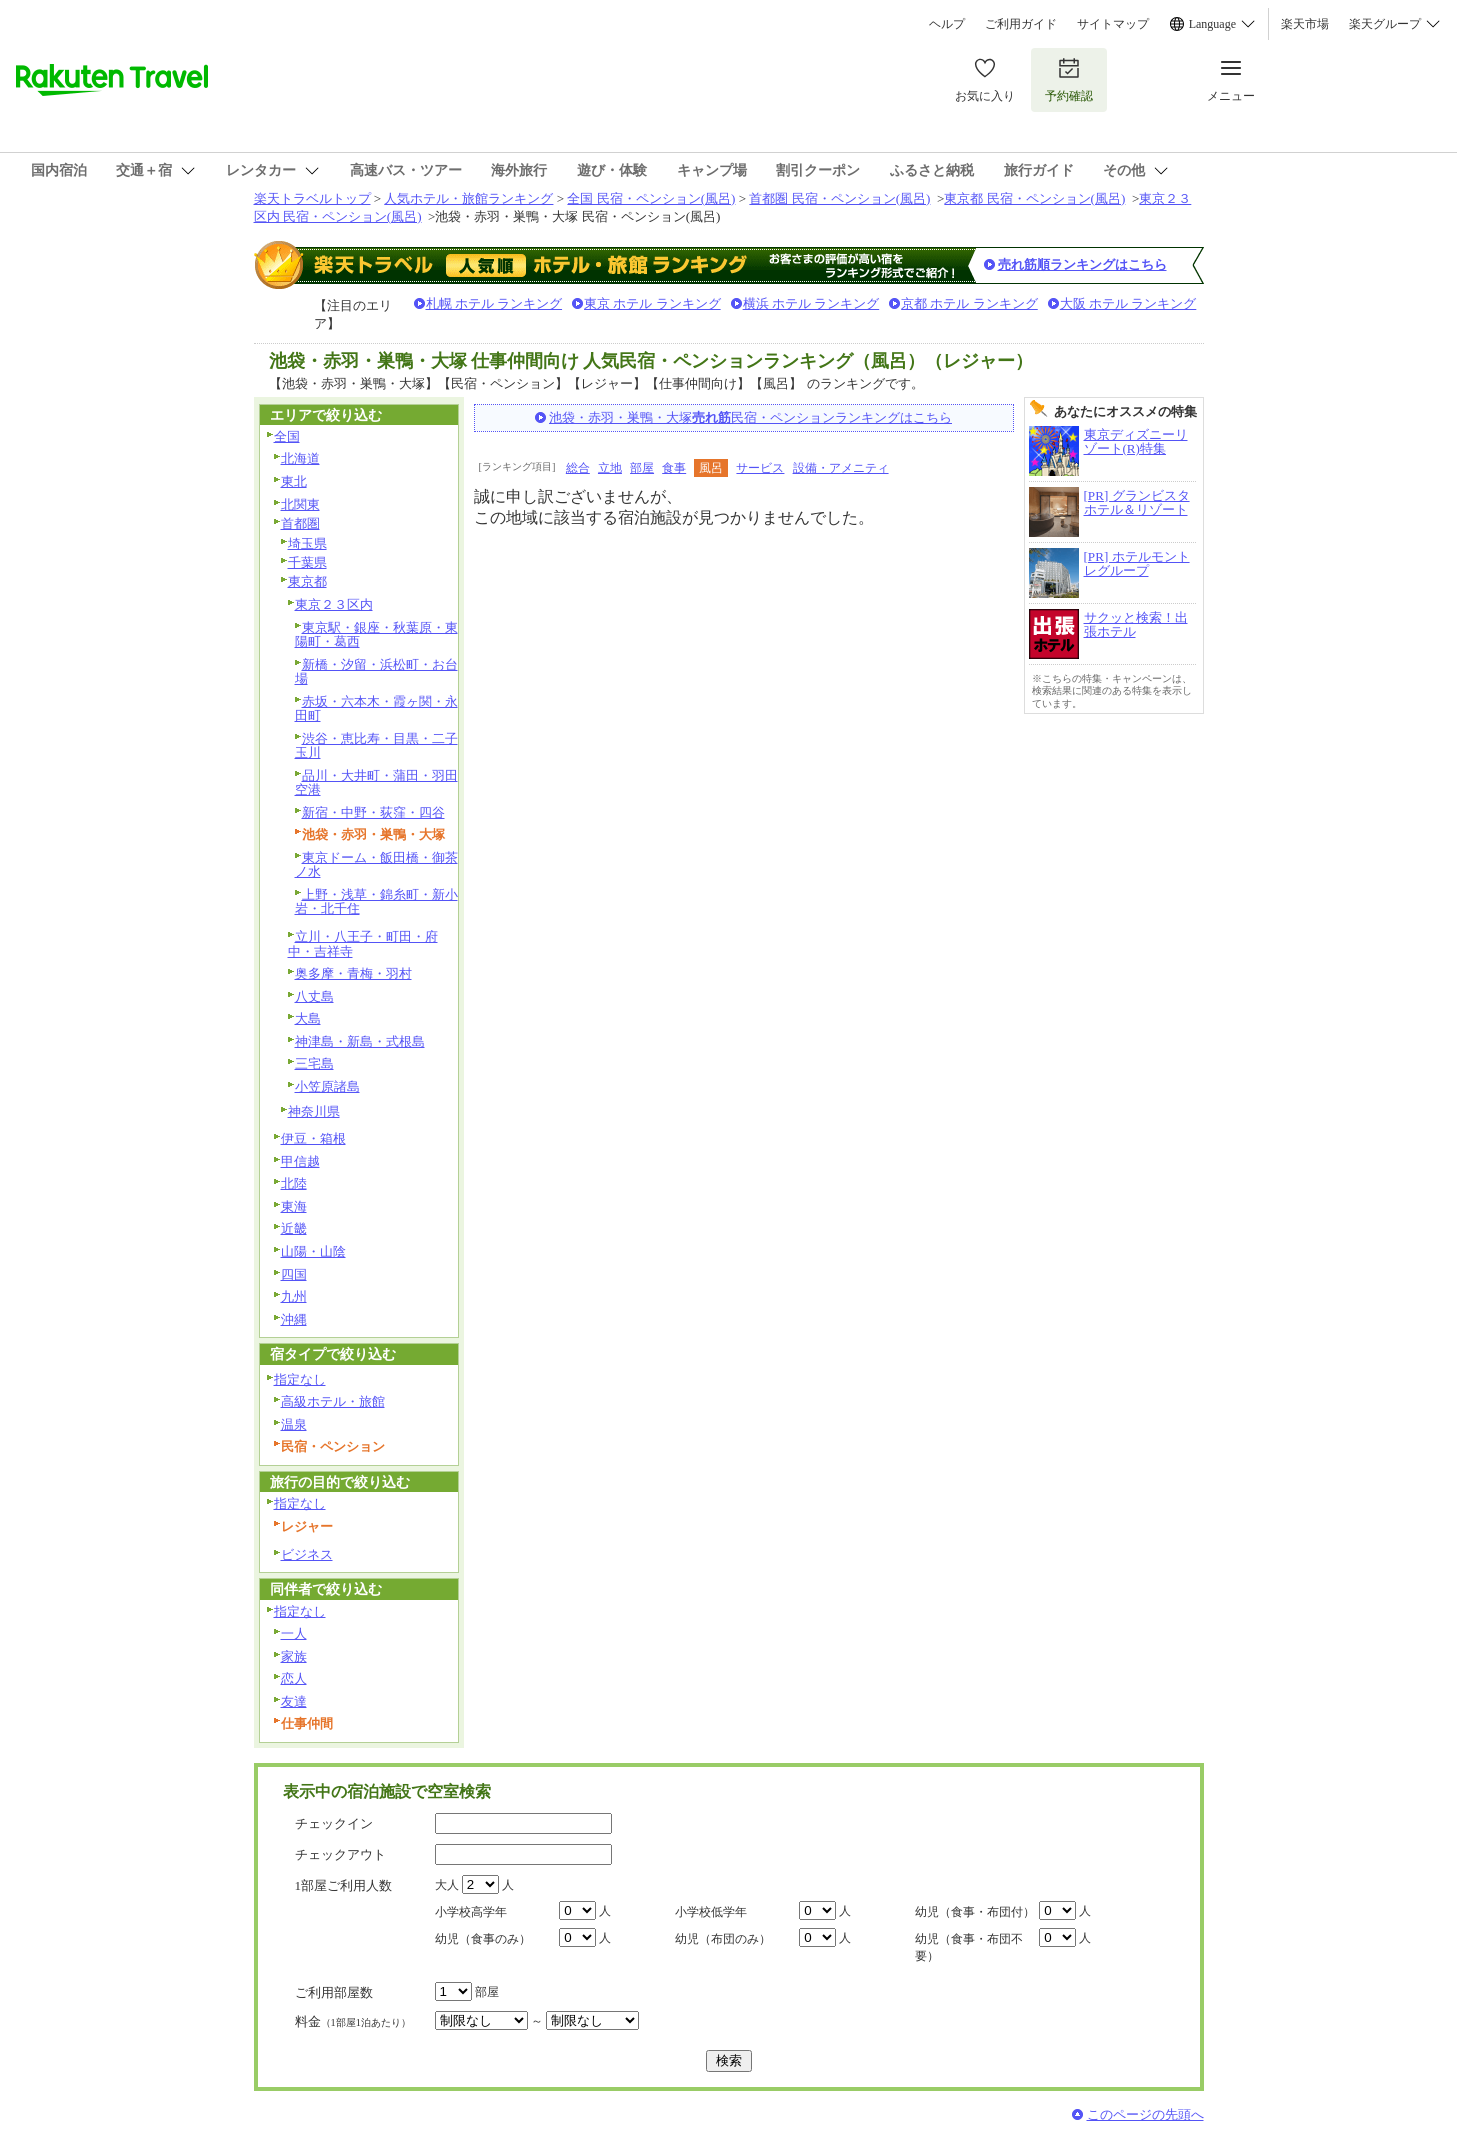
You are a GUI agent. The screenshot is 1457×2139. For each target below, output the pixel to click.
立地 (610, 468)
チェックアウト (340, 1854)
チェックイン (334, 1823)
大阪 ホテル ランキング (1128, 303)
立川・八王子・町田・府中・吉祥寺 (363, 944)
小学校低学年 (711, 1912)
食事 (674, 468)
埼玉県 (307, 543)
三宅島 (314, 1063)
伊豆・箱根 (313, 1138)
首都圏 (300, 523)
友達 (294, 1701)
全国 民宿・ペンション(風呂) (651, 198)
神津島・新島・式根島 (360, 1041)
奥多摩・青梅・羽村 (353, 973)
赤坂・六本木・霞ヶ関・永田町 (376, 709)
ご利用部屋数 (334, 1992)
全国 (287, 436)
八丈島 (314, 996)
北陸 (294, 1183)
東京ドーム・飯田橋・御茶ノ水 (376, 865)
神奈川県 (314, 1111)
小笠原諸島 (327, 1086)
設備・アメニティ (841, 468)
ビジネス (307, 1554)
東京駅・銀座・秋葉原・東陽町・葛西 (376, 635)
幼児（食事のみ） (483, 1939)
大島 (308, 1018)
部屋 (642, 468)
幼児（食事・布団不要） (969, 1947)
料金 (353, 2021)
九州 (294, 1296)
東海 (294, 1206)
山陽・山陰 (313, 1251)
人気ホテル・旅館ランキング (468, 198)
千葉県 (307, 562)
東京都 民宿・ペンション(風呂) (1034, 198)
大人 (447, 1885)
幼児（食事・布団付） (975, 1912)
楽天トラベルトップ (312, 198)
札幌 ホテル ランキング (494, 303)
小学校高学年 (471, 1912)
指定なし (300, 1379)
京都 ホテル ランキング (969, 303)
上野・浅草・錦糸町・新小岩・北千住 (376, 902)
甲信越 (300, 1161)
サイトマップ (1113, 24)
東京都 (307, 581)
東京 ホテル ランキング (652, 303)
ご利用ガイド (1021, 24)
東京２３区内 (334, 604)
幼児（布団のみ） (723, 1939)
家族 (294, 1656)
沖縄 (294, 1319)
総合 (578, 468)
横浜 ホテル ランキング (811, 303)
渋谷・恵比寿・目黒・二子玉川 (376, 746)
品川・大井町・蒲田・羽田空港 (376, 783)
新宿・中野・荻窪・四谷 (373, 812)
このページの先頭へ (1145, 2114)
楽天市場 (1305, 24)
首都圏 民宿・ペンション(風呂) (839, 198)
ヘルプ (947, 24)
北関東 (300, 504)
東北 (294, 481)
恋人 (294, 1678)
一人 (294, 1633)
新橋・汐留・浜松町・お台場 (376, 672)
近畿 (294, 1228)
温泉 (294, 1424)
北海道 (300, 458)
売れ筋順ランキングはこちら (1082, 264)
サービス (760, 468)
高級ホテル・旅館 (333, 1401)
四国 (294, 1274)
